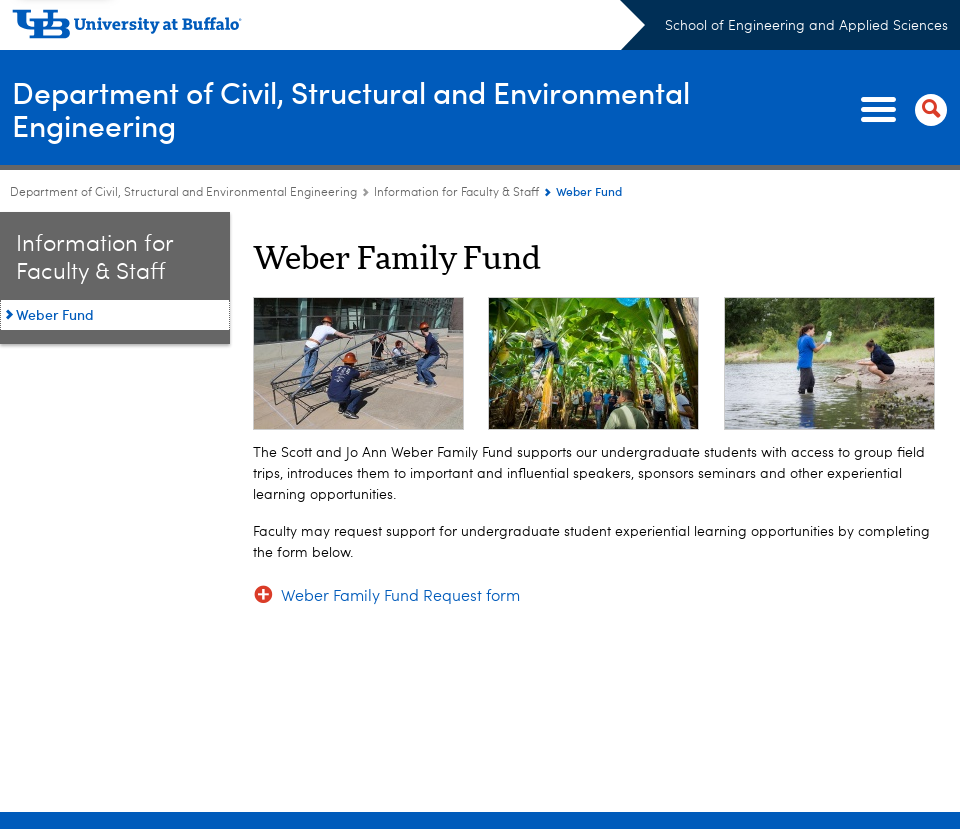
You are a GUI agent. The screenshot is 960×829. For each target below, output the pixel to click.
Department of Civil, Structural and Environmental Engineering (351, 108)
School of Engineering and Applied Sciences (806, 26)
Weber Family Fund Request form (400, 597)
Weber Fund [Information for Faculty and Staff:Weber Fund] (55, 314)
